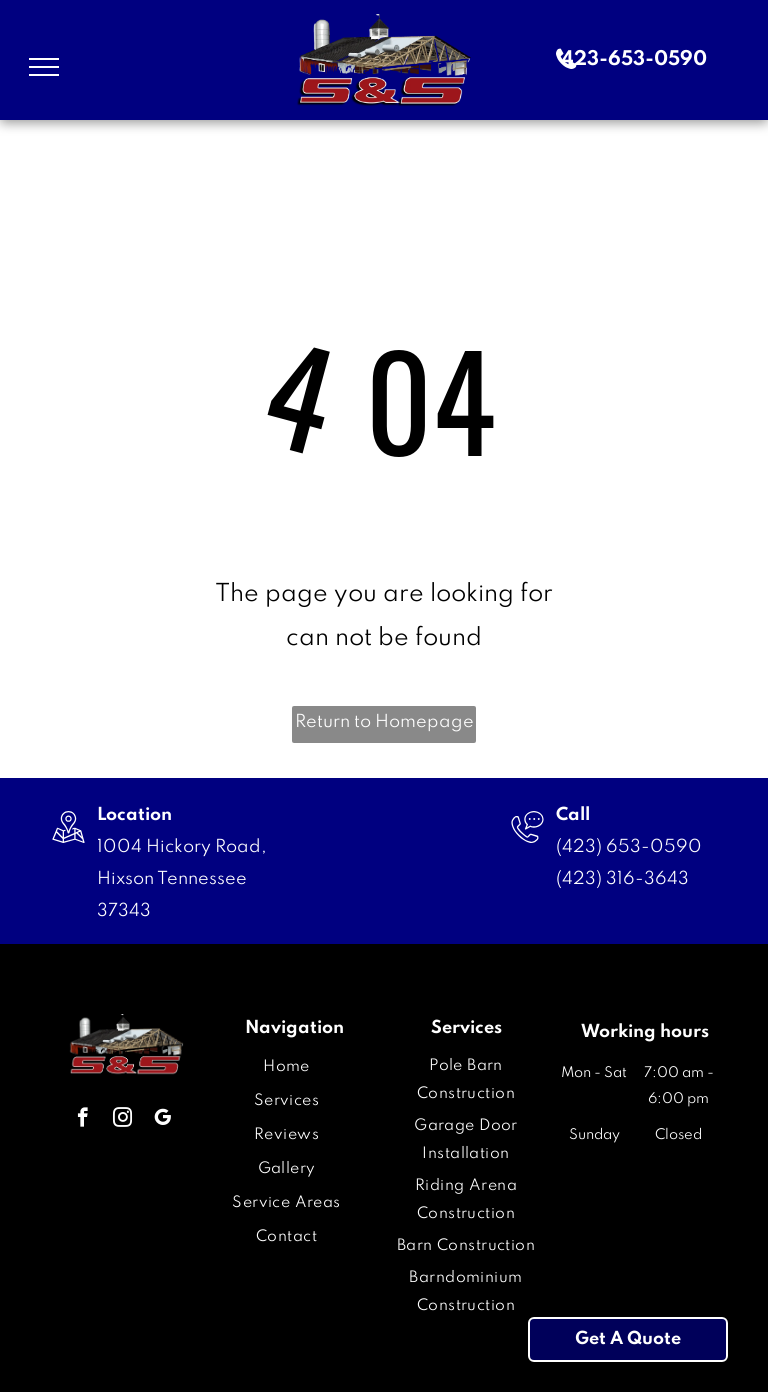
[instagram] (122, 1120)
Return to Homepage (384, 722)
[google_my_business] (162, 1120)
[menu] (44, 67)
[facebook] (82, 1120)
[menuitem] (286, 1067)
